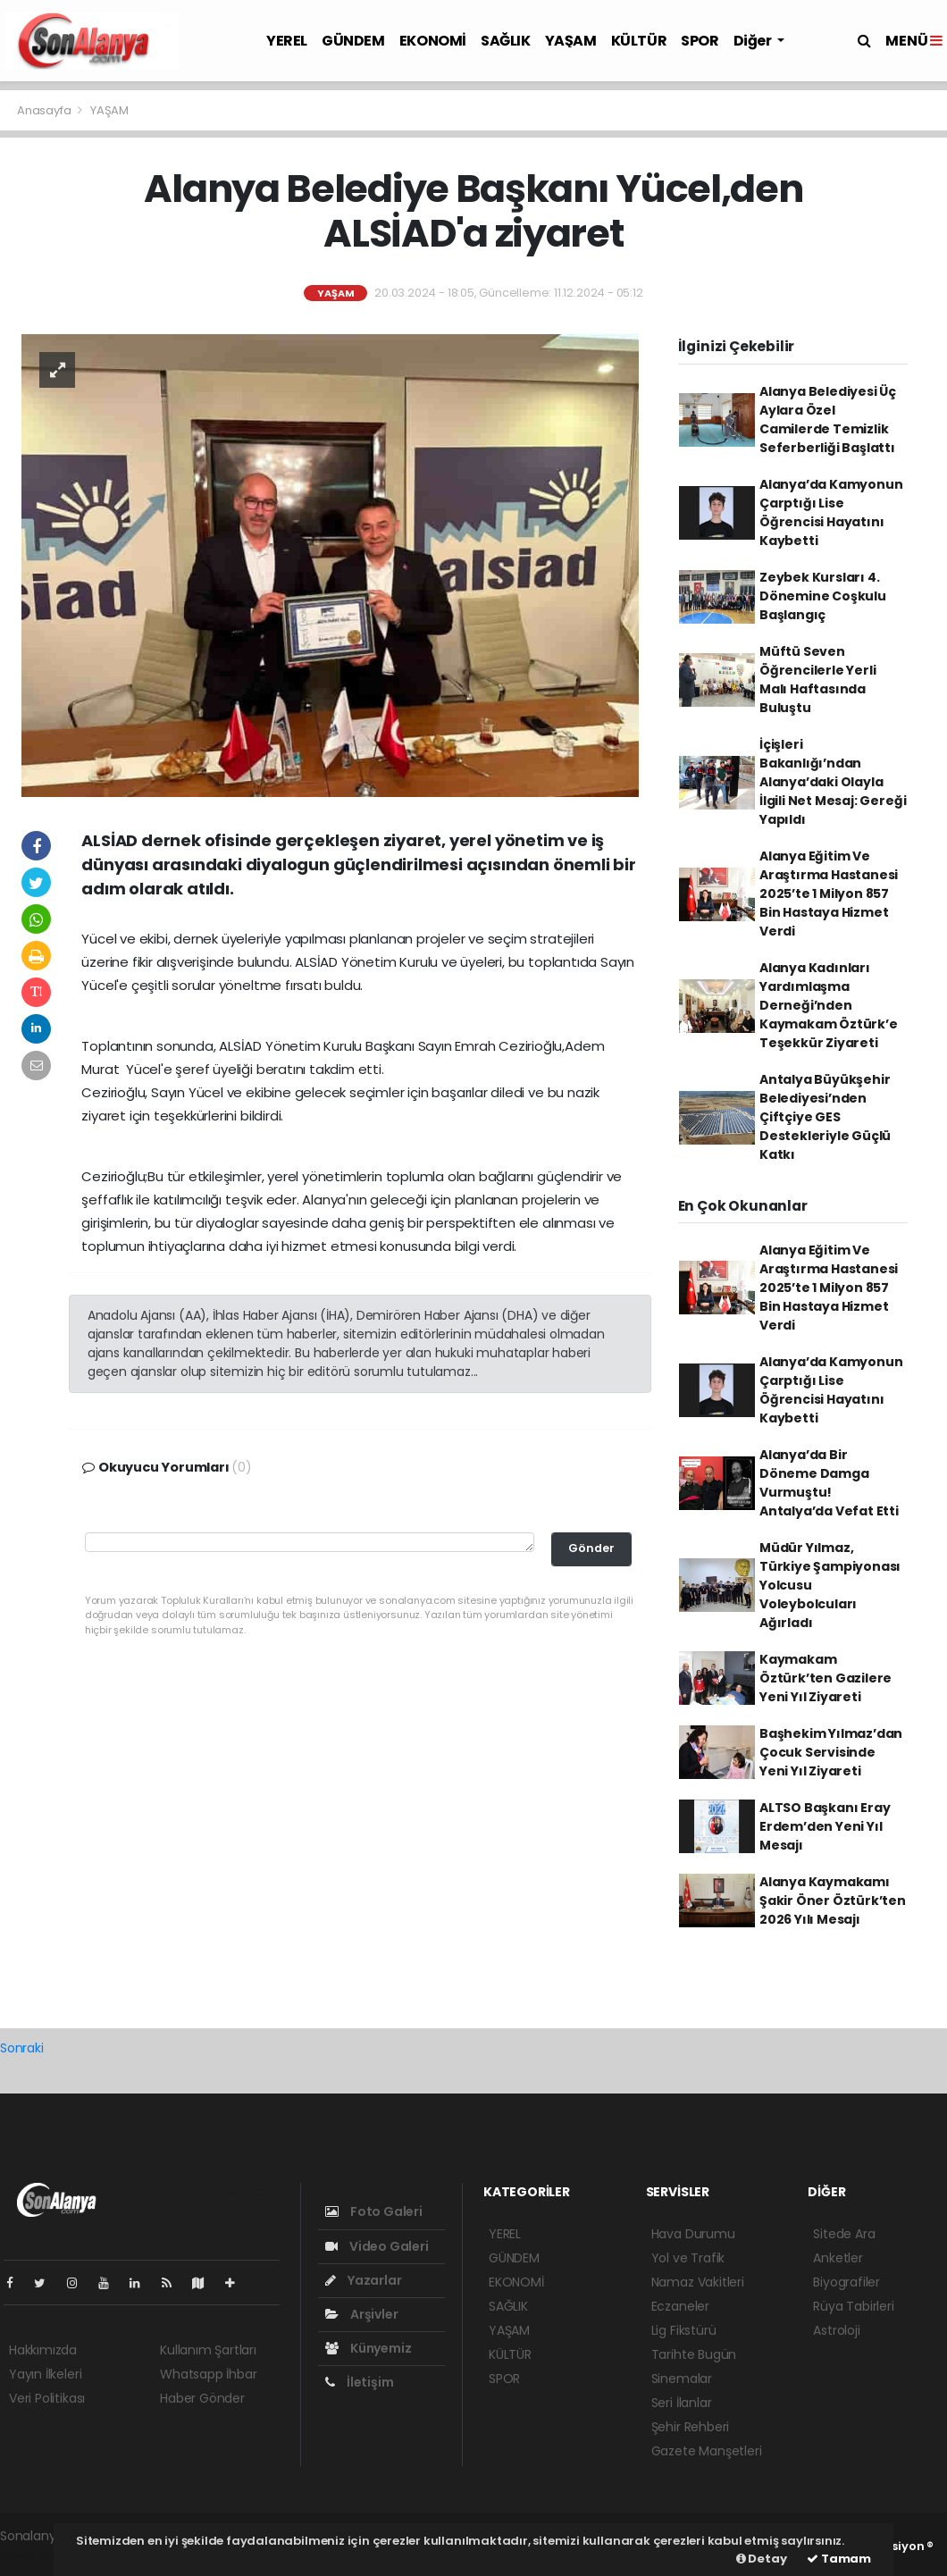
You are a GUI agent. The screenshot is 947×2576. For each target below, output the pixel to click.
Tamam (839, 2558)
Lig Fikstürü (684, 2330)
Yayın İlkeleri (45, 2374)
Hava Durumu (693, 2234)
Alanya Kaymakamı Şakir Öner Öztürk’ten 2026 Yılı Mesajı (832, 1900)
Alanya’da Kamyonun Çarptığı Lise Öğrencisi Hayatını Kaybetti (831, 512)
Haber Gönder (202, 2398)
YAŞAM (571, 40)
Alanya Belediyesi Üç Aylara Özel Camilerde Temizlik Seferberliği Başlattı (827, 419)
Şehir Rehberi (690, 2427)
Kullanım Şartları (208, 2350)
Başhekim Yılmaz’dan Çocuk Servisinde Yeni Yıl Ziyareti (830, 1752)
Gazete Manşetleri (706, 2451)
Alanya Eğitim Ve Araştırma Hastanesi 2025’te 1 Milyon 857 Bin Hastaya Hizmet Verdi (828, 893)
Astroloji (836, 2330)
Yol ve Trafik (688, 2258)
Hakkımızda (43, 2350)
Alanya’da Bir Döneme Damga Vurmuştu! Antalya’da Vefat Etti (829, 1483)
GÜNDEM (353, 40)
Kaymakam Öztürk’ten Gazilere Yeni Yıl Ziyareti (825, 1678)
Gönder (591, 1548)
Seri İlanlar (681, 2403)
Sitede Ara (844, 2234)
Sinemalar (681, 2378)
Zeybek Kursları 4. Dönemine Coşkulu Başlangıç (822, 596)
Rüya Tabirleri (853, 2306)
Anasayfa (45, 110)
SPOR (699, 40)
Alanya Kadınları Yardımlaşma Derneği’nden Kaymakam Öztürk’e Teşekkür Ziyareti (828, 1005)
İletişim (359, 2382)
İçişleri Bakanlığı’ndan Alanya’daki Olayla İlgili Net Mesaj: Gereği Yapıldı (832, 781)
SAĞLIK (506, 40)
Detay (761, 2558)
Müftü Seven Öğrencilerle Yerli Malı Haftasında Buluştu (817, 679)
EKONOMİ (432, 40)
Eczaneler (680, 2306)
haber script (36, 2554)
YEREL (286, 40)
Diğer (754, 40)
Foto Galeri (374, 2211)
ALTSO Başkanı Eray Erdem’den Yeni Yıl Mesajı (825, 1826)
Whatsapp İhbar (208, 2374)
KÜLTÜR (639, 40)
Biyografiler (846, 2282)
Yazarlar (363, 2280)
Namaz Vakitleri (697, 2282)
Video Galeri (376, 2246)
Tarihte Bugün (694, 2354)
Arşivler (361, 2314)
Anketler (837, 2258)
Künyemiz (368, 2348)
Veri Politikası (47, 2398)
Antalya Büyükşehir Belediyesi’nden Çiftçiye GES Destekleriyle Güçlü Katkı (825, 1116)
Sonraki (22, 2048)
